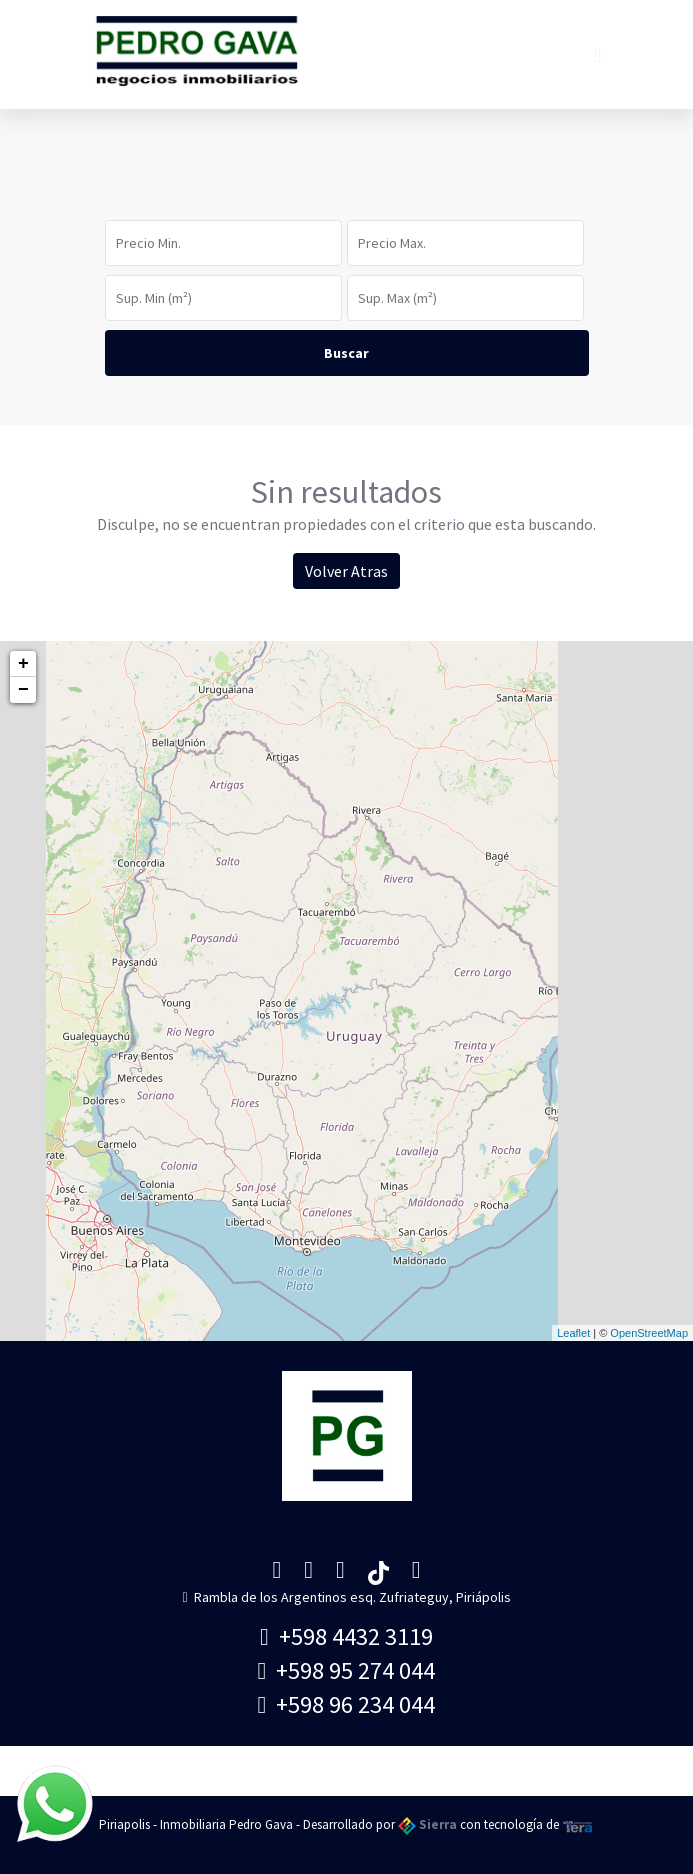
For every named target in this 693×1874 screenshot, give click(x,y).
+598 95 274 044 (347, 1670)
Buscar (346, 353)
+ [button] (23, 664)
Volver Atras (346, 571)
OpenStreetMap (649, 1333)
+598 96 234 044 (347, 1704)
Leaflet (573, 1333)
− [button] (23, 690)
